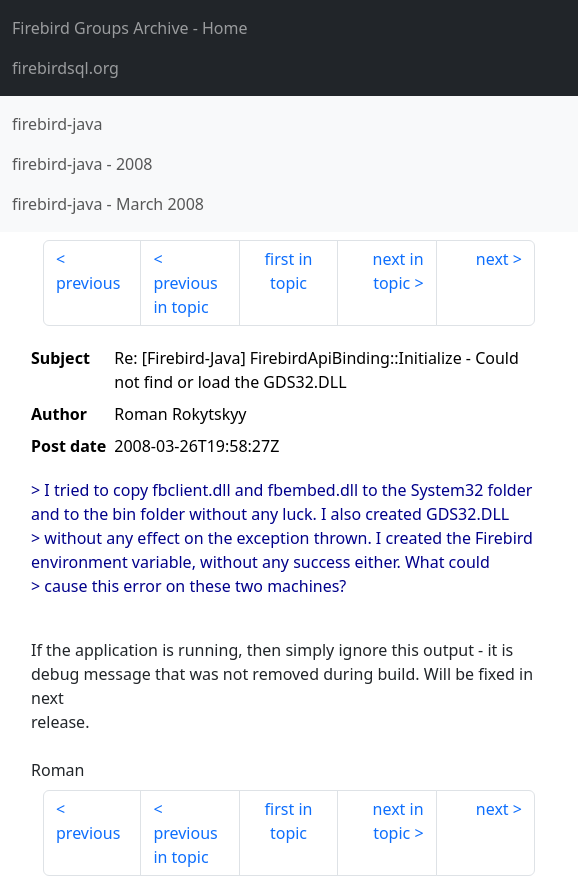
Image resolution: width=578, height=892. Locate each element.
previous (88, 283)
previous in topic (185, 295)
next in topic (398, 271)
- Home (130, 28)
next (492, 259)
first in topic (289, 271)
